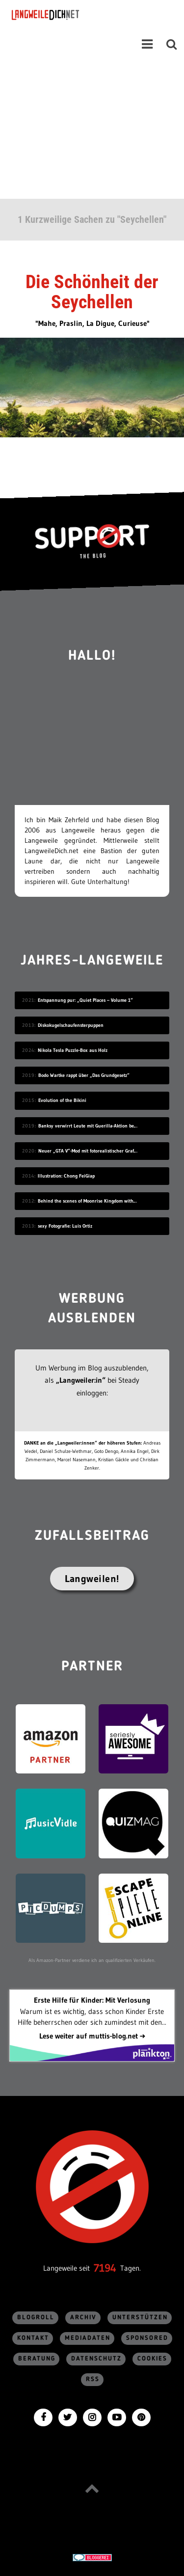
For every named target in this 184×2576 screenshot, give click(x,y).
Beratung (36, 2359)
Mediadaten (87, 2338)
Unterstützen (140, 2317)
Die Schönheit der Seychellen (92, 292)
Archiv (83, 2317)
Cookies (152, 2359)
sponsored (147, 2338)
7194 (105, 2268)
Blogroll (35, 2317)
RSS (93, 2379)
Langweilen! (92, 1578)
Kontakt (33, 2338)
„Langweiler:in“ (80, 1380)
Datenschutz (96, 2359)
